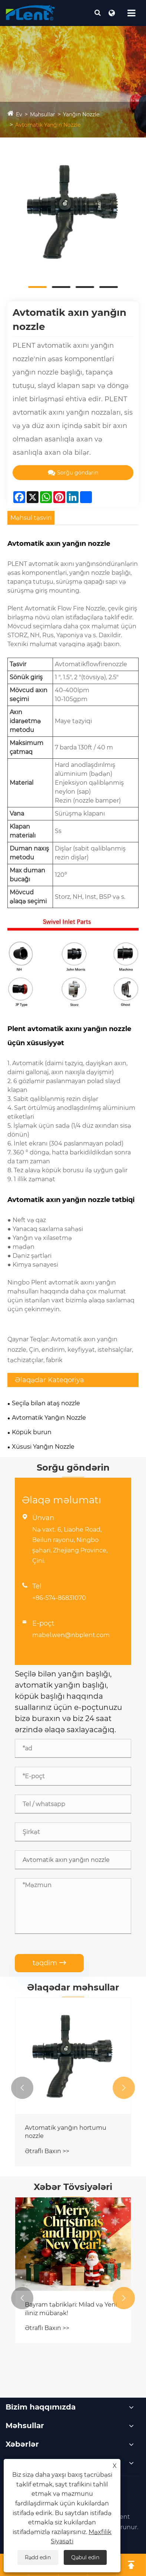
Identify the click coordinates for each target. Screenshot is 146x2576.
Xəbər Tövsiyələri (73, 2186)
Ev (19, 114)
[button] (22, 2088)
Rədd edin (38, 2557)
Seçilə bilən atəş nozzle (46, 1403)
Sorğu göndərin (73, 472)
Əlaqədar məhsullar (73, 1987)
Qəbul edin (85, 2557)
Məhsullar (42, 114)
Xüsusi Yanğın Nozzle (43, 1446)
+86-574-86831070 (59, 1597)
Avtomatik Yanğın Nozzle (47, 124)
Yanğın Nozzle (81, 114)
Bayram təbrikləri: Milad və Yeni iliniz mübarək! (71, 2308)
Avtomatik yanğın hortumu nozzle (65, 2131)
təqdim (49, 1963)
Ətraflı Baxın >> (47, 2151)
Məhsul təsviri (31, 517)
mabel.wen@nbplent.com (71, 1635)
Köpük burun (32, 1432)
